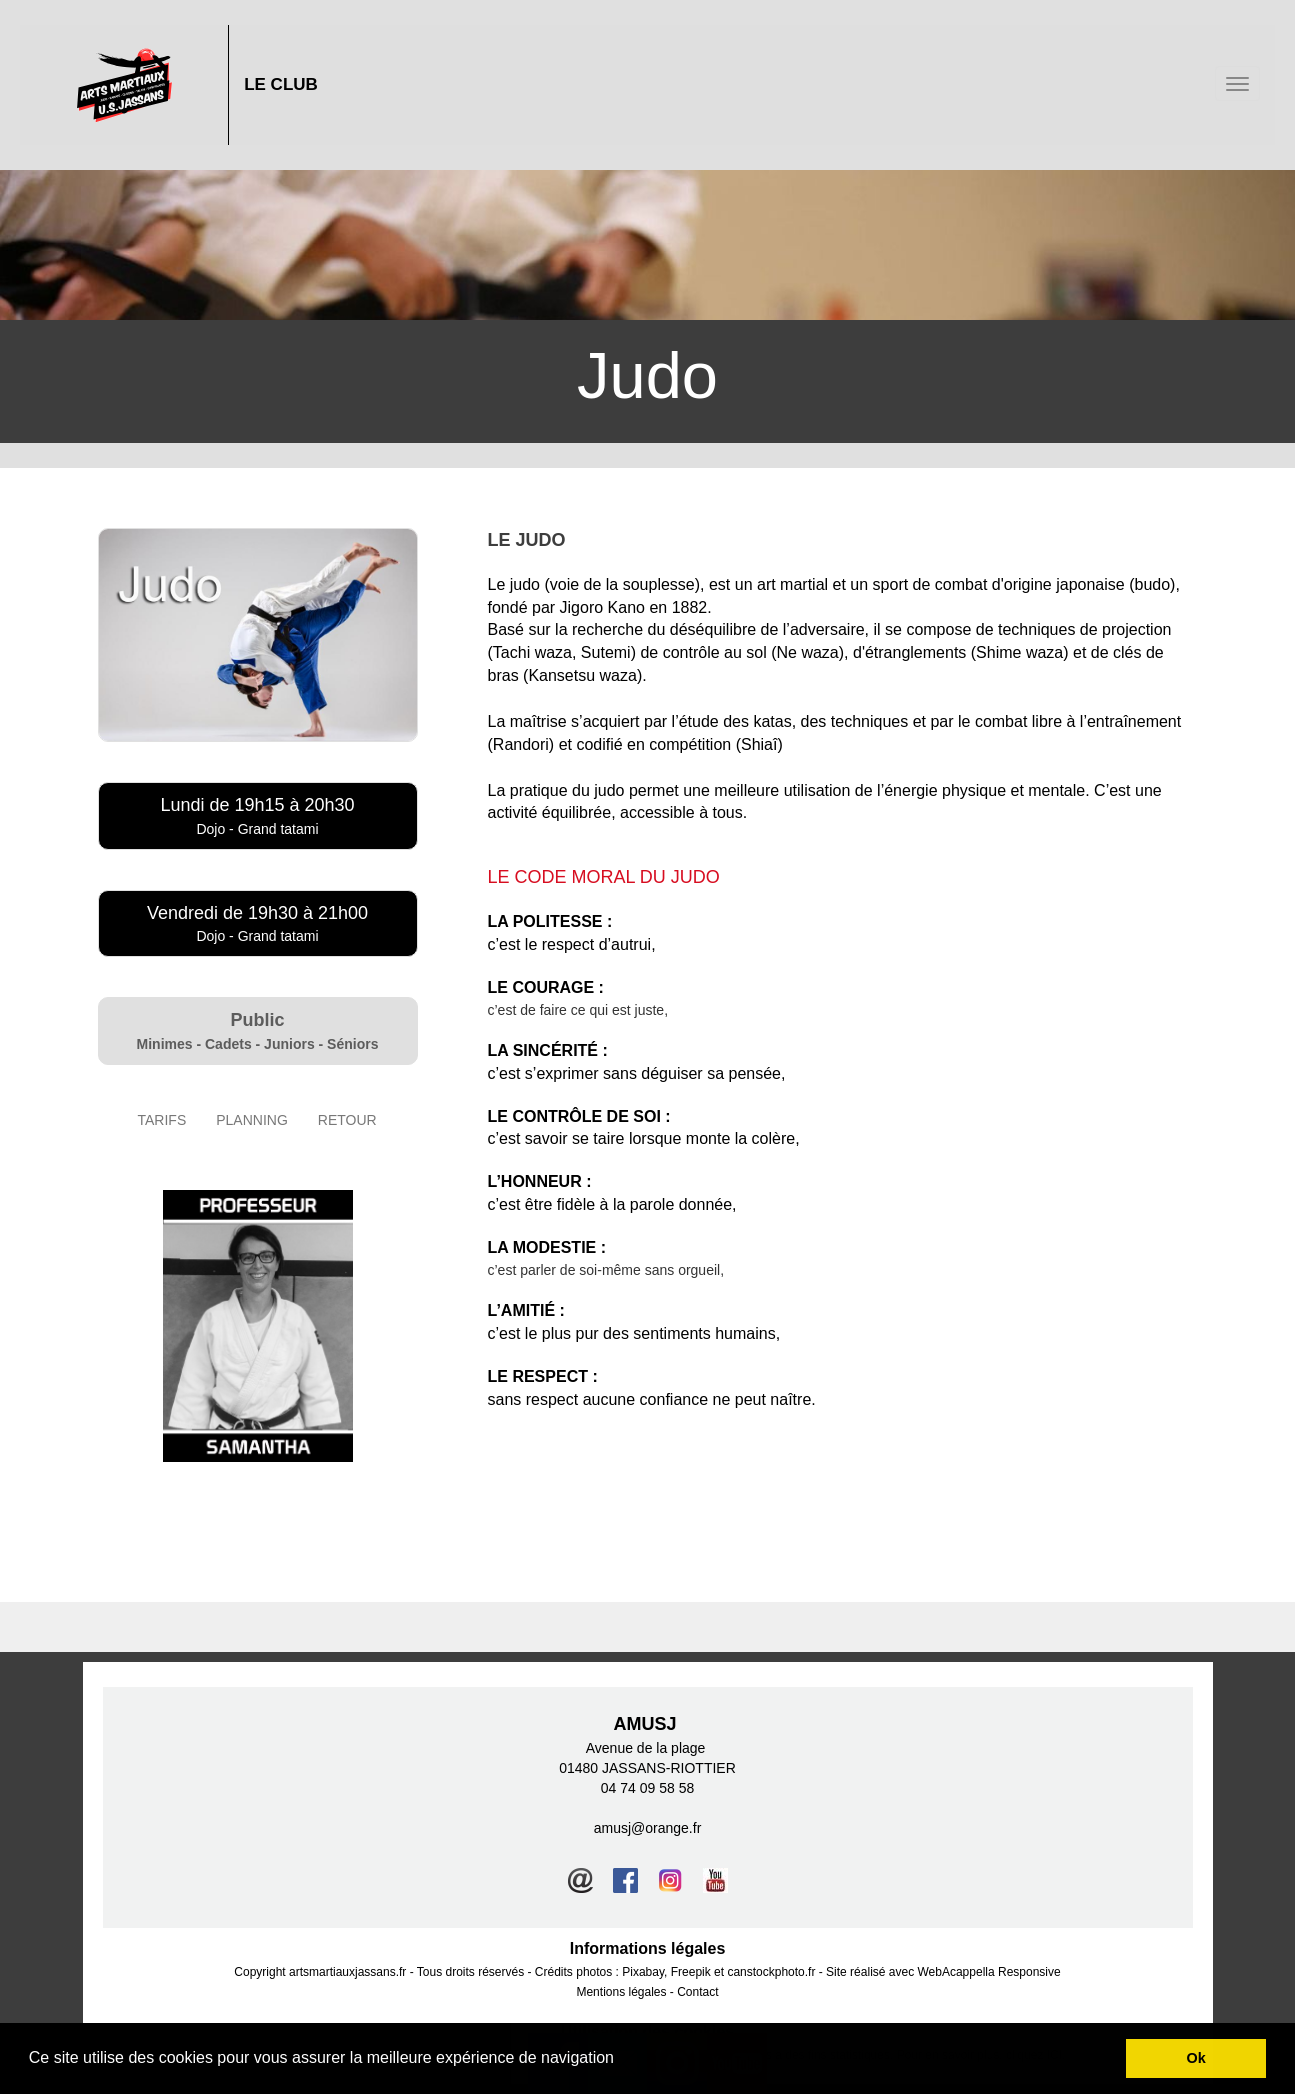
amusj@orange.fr (648, 1828)
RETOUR (347, 1120)
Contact (697, 1992)
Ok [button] (1196, 2058)
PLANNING (252, 1120)
